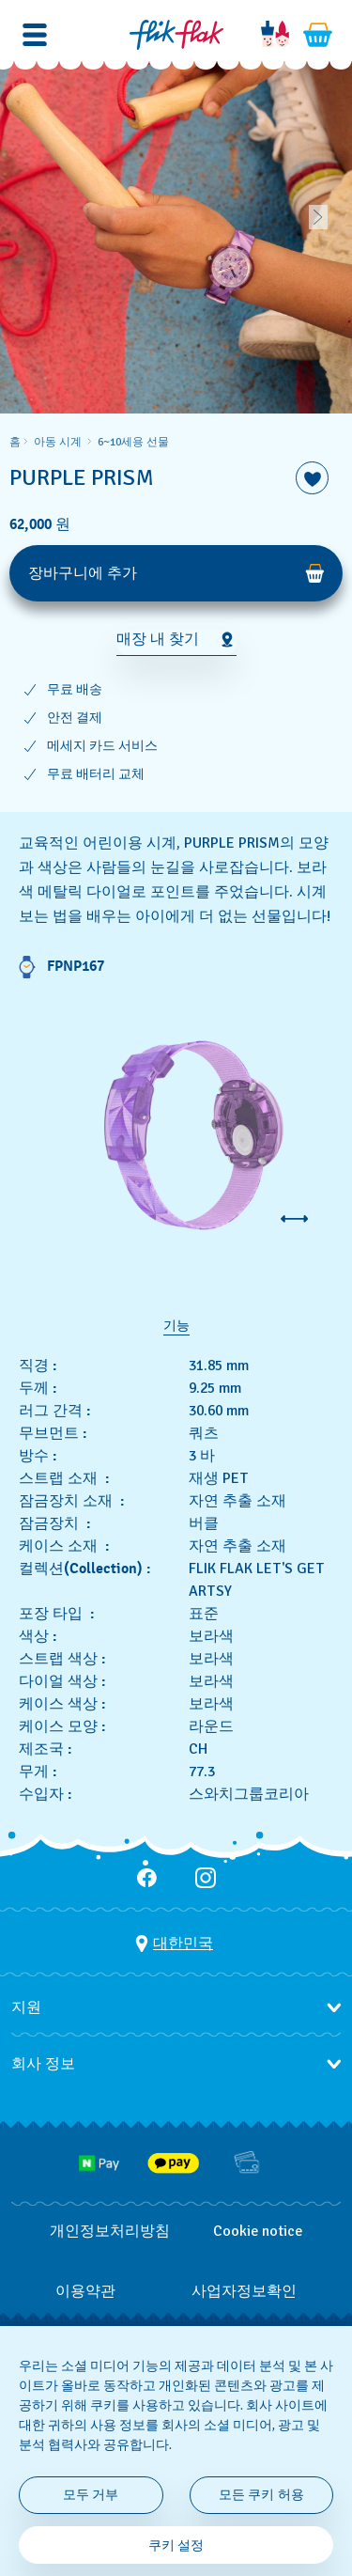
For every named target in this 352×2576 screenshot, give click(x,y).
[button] (35, 35)
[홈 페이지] (176, 35)
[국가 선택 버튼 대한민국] (174, 1944)
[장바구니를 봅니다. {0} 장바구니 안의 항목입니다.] (318, 35)
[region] (176, 613)
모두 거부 (91, 2495)
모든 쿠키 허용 (261, 2495)
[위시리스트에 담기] (312, 477)
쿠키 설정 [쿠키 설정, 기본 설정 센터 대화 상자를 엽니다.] (176, 2545)
